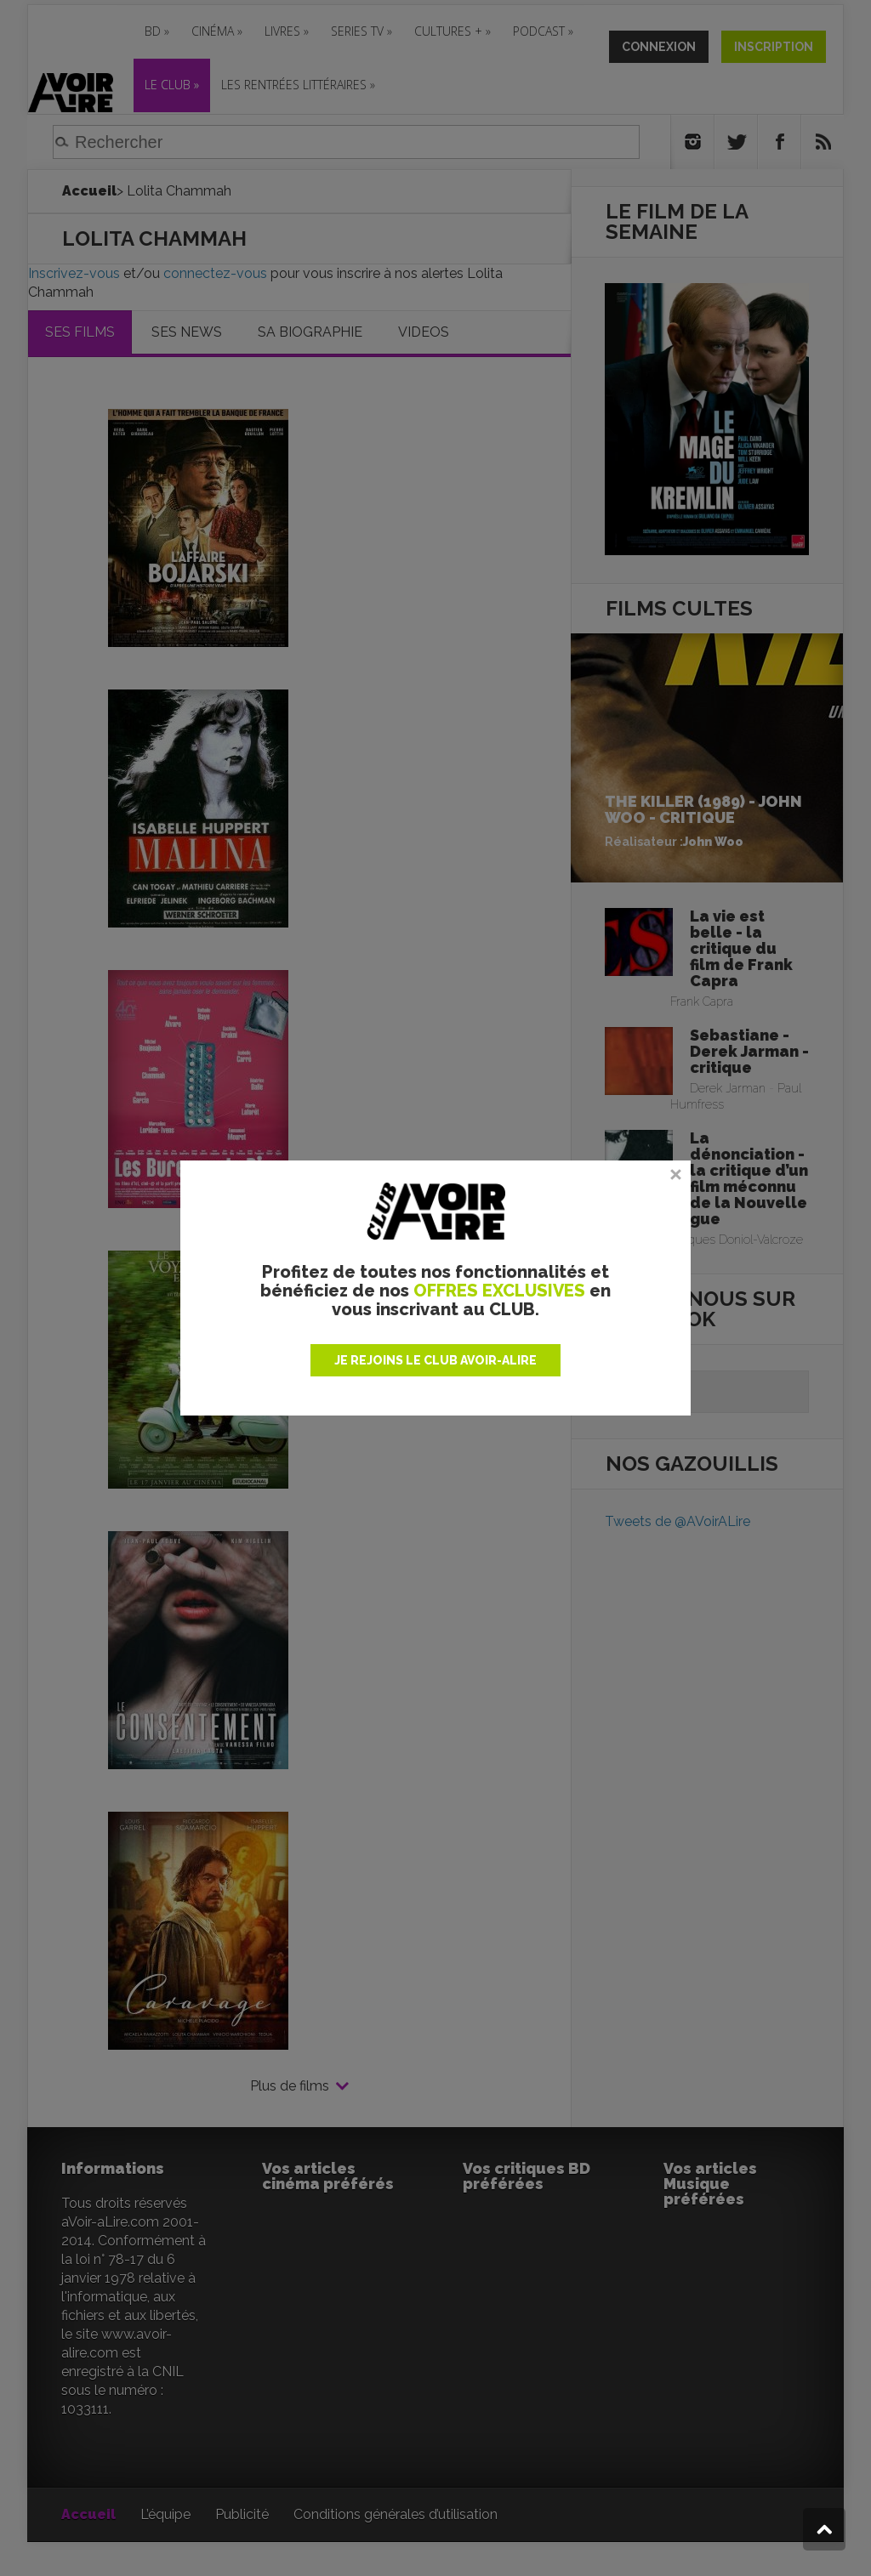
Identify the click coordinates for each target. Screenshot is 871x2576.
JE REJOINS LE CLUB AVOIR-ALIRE (435, 1360)
